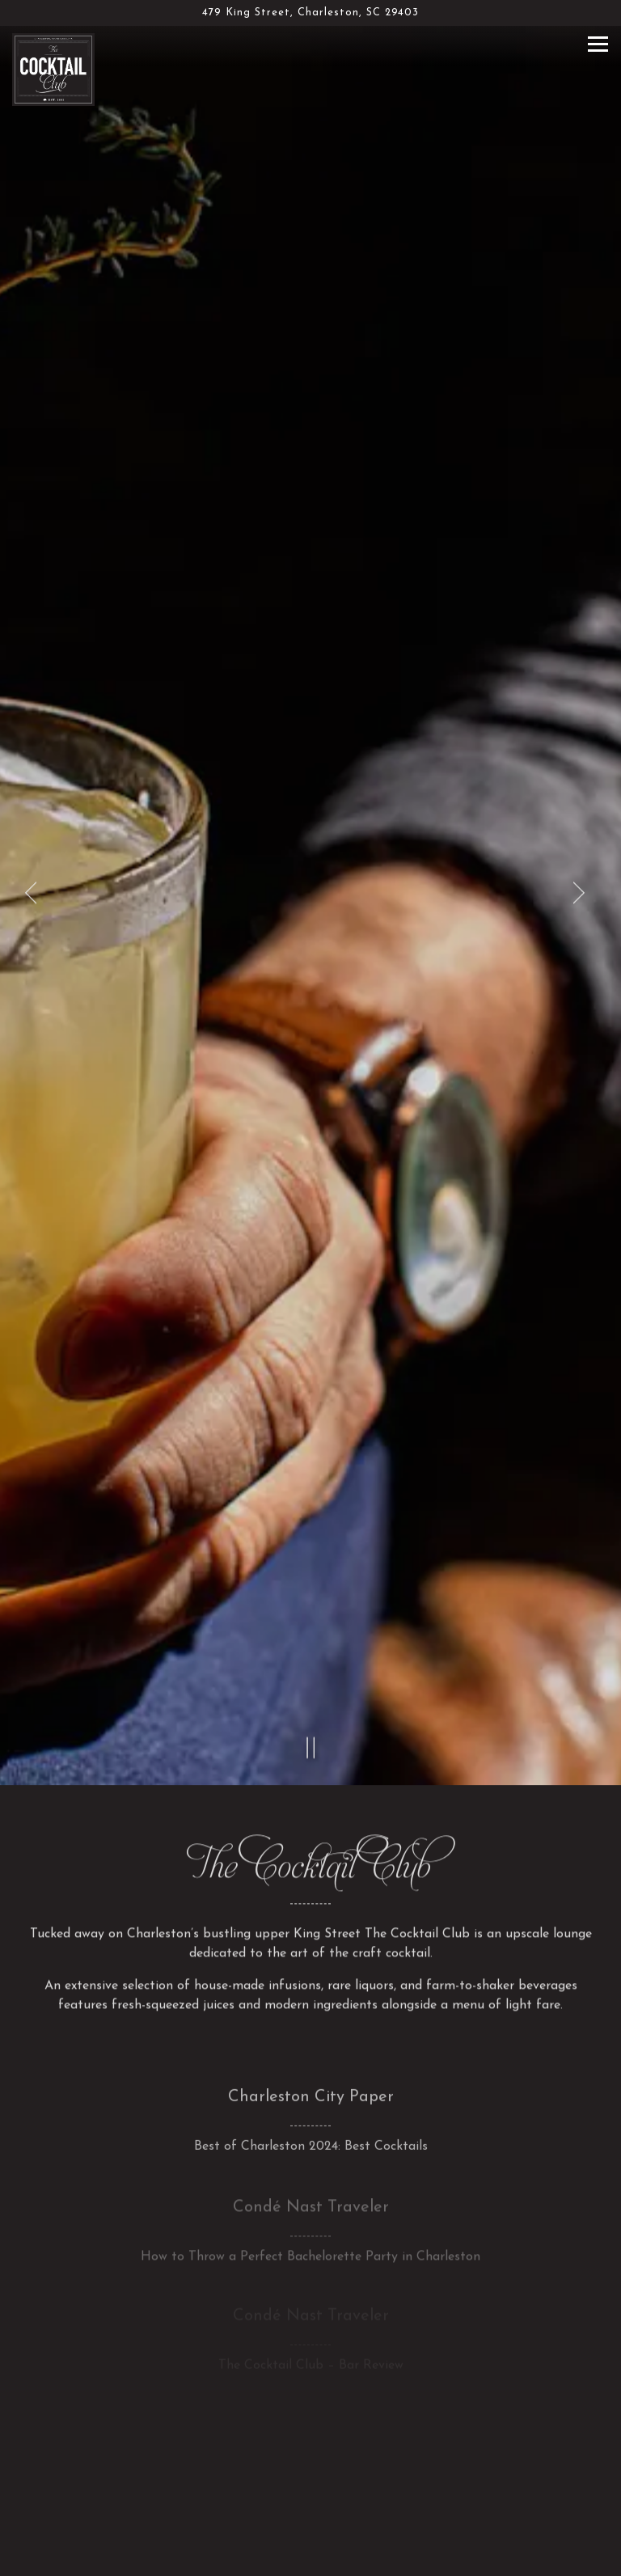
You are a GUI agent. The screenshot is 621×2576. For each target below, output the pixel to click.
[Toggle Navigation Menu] (598, 44)
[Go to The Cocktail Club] (310, 12)
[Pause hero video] (311, 1622)
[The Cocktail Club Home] (56, 68)
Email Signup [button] (310, 2555)
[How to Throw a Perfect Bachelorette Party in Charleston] (310, 2108)
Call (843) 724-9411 (310, 2514)
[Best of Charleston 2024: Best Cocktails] (310, 1998)
